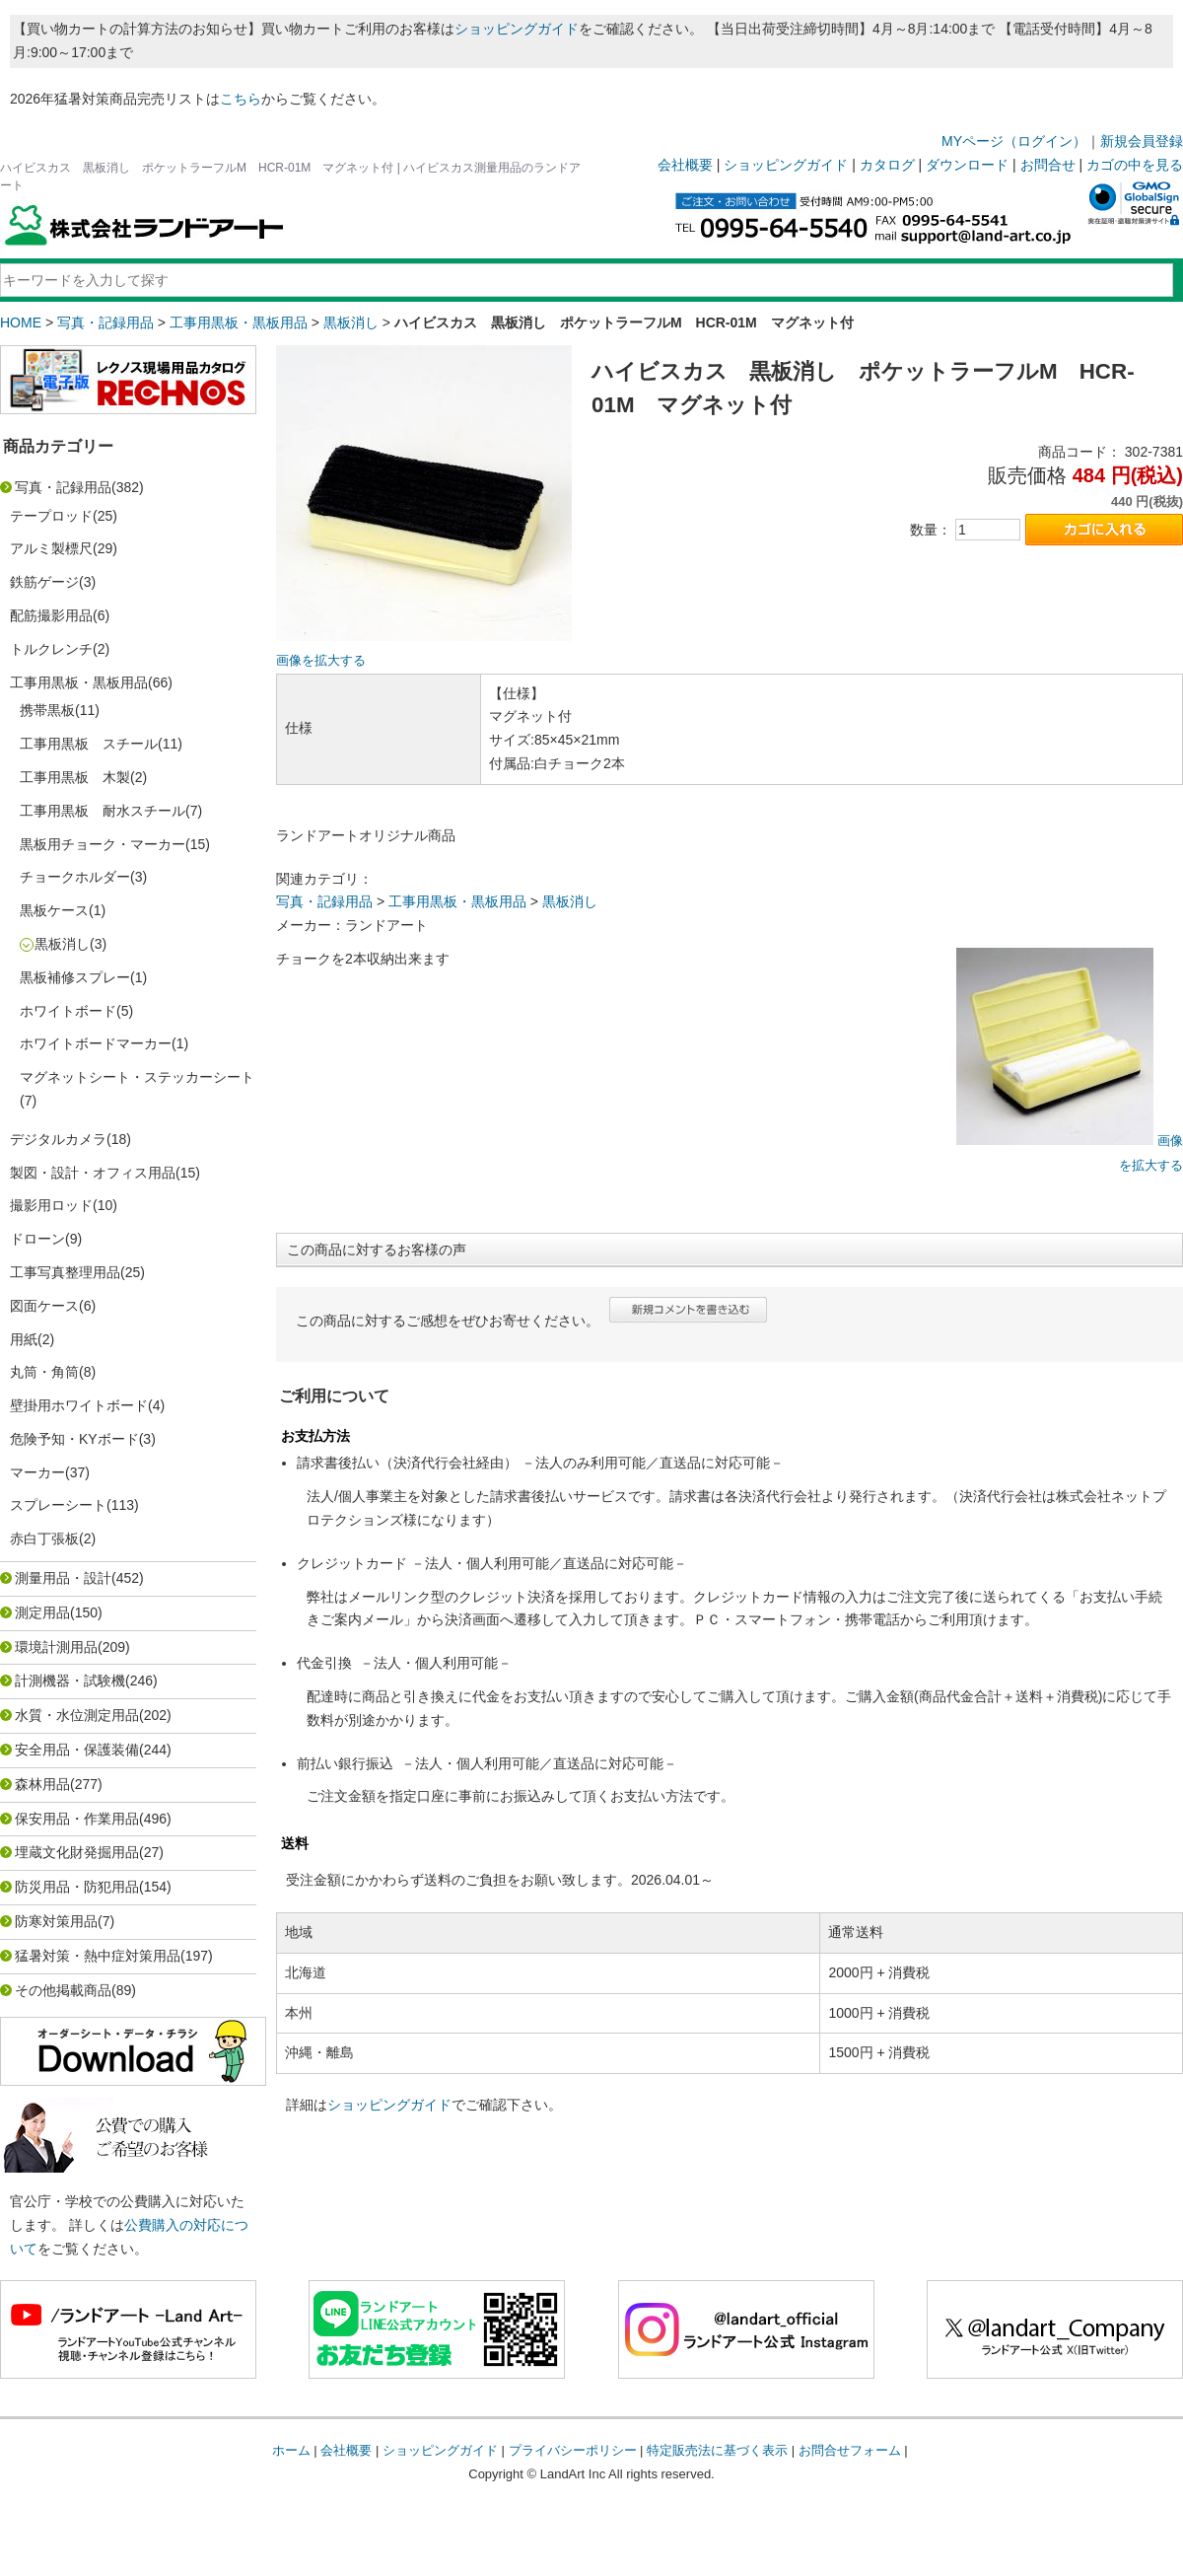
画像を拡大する (321, 661)
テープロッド (51, 516)
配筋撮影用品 (51, 615)
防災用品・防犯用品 (77, 1887)
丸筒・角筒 (44, 1372)
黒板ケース (54, 910)
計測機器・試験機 (70, 1680)
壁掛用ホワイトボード (79, 1405)
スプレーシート (58, 1505)
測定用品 (42, 1612)
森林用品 (42, 1784)
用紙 (23, 1339)
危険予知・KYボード (74, 1439)
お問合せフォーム (850, 2450)
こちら (240, 99)
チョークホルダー (75, 877)
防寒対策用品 (56, 1921)
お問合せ (1048, 165)
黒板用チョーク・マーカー (102, 844)
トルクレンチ (51, 649)
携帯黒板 (47, 710)
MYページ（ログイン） (1013, 141)
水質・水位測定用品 (77, 1715)
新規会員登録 (1141, 141)
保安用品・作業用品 (77, 1818)
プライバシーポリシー (573, 2450)
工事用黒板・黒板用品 (239, 322)
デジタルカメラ (58, 1139)
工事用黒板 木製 (75, 777)
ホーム (291, 2450)
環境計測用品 (56, 1647)
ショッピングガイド (516, 28)
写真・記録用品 (105, 322)
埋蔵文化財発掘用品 (77, 1852)
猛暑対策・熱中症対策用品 (97, 1956)
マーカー (37, 1472)
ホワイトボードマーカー (96, 1043)
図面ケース (44, 1306)
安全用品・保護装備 (77, 1749)
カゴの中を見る (1134, 165)
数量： (930, 529)
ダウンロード (967, 165)
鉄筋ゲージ (44, 582)
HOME (20, 322)
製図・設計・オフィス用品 (92, 1173)
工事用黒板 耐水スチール (102, 811)
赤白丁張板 (44, 1538)
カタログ (887, 165)
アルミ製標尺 (51, 548)
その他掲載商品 (63, 1990)
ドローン (37, 1239)
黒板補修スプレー (75, 977)
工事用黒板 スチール (89, 743)
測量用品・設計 (63, 1578)
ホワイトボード (68, 1011)
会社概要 (685, 165)
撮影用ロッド (51, 1205)
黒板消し (351, 322)
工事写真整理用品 (65, 1272)
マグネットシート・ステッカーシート (137, 1077)
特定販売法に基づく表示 (717, 2450)
